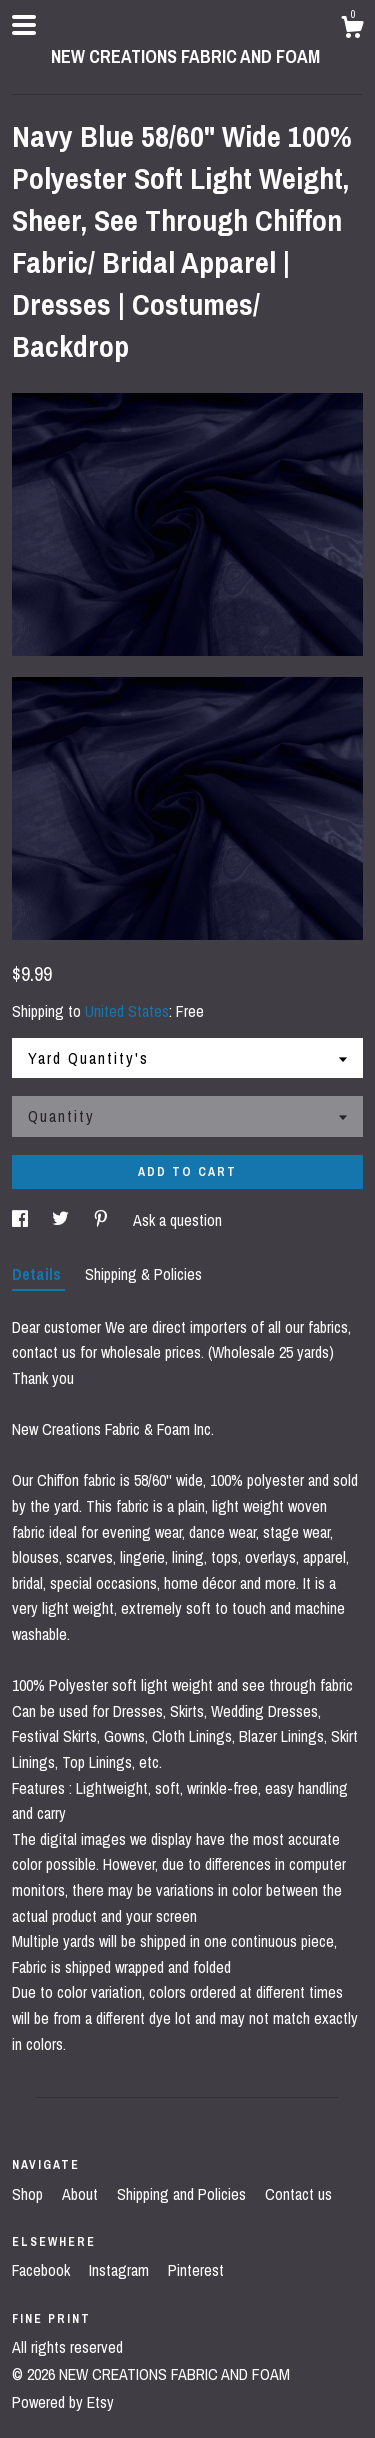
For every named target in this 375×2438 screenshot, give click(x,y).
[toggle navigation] (24, 25)
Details (38, 1274)
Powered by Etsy (63, 2402)
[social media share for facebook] (22, 1220)
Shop (29, 2194)
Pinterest (196, 2270)
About (82, 2194)
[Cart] (352, 30)
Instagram (121, 2270)
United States (127, 1011)
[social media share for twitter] (62, 1220)
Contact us (298, 2194)
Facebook (43, 2270)
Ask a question (177, 1220)
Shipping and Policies (183, 2194)
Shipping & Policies (143, 1274)
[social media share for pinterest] (103, 1220)
